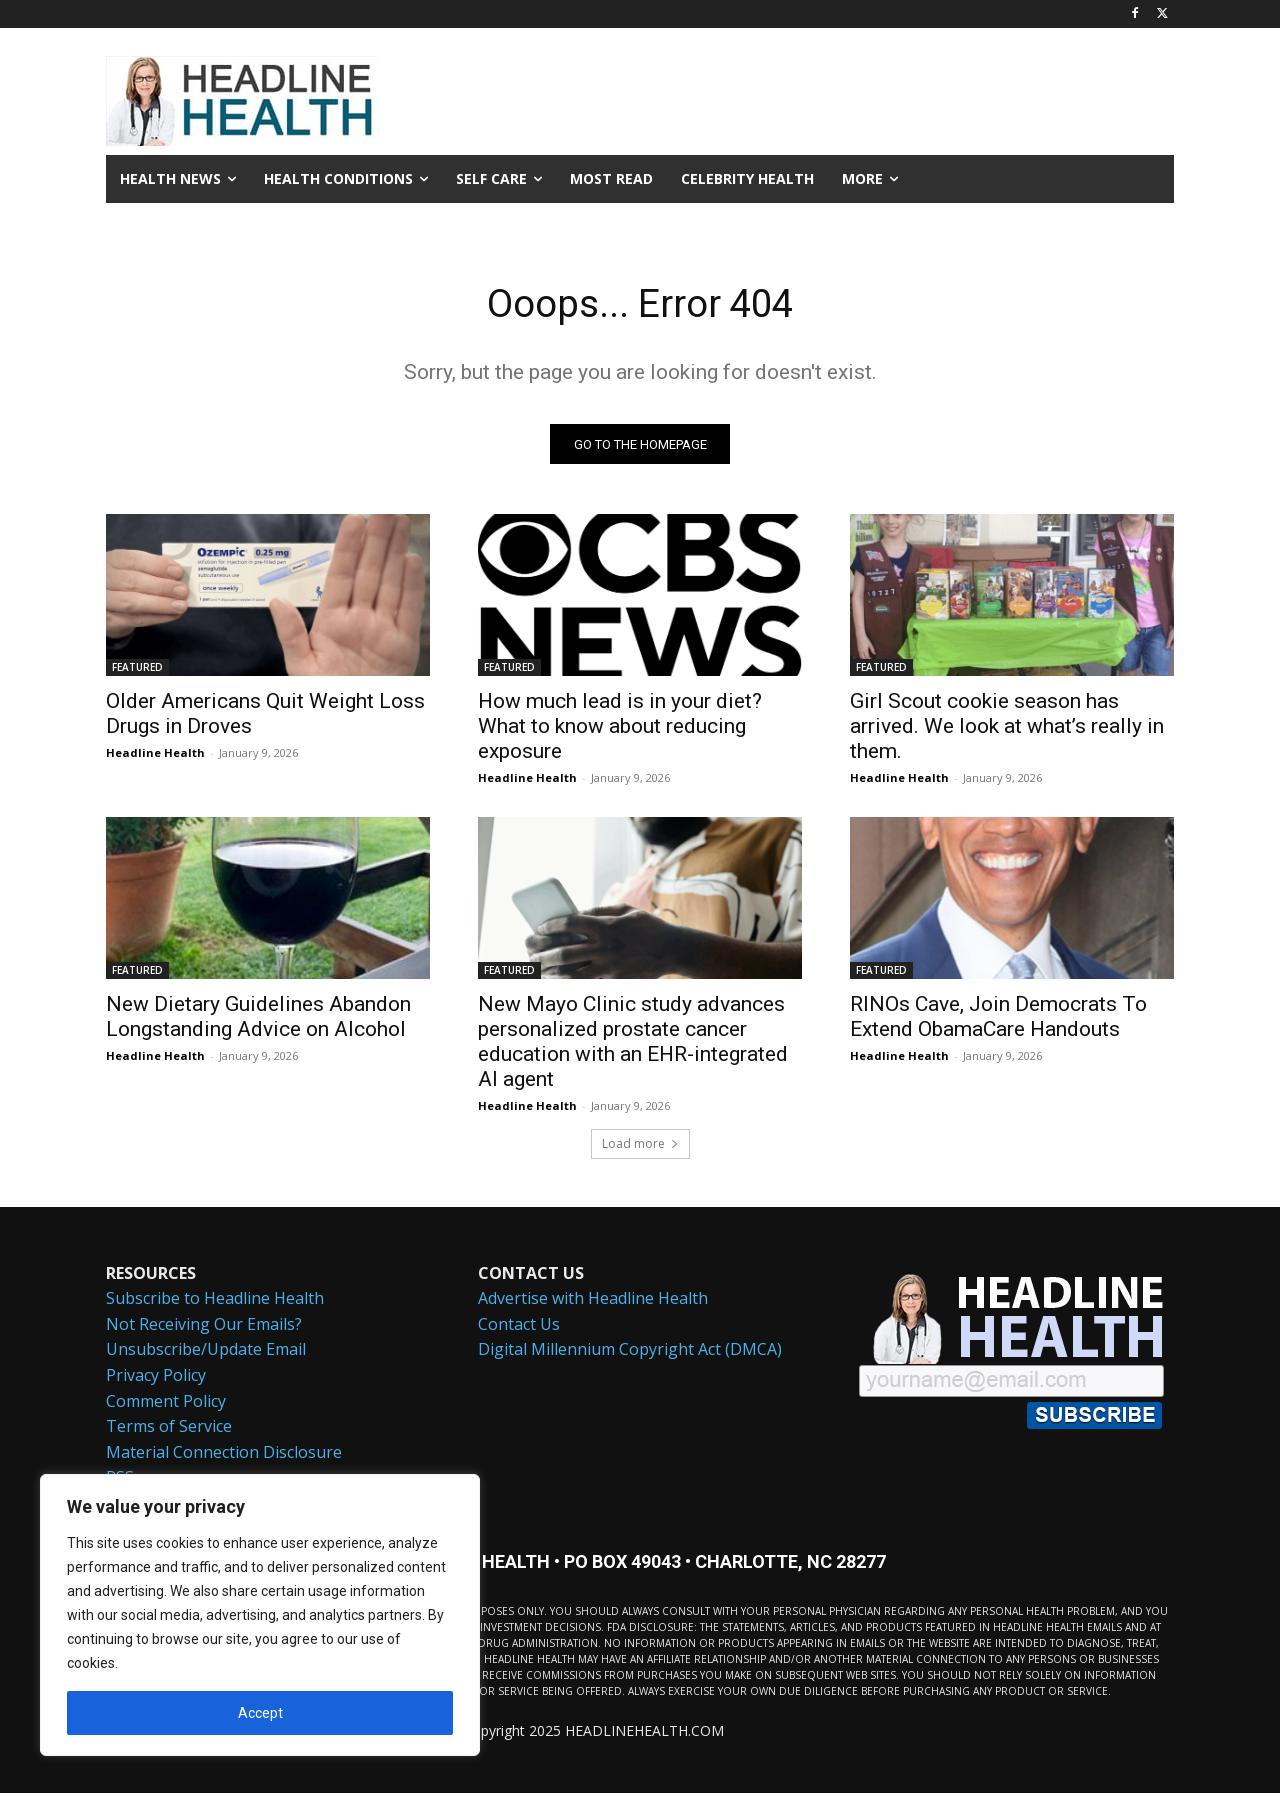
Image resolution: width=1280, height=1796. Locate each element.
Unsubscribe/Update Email (206, 1353)
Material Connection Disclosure (224, 1455)
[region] (260, 1615)
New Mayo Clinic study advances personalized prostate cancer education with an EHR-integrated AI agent (633, 1044)
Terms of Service (169, 1429)
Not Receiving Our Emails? (204, 1327)
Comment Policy (166, 1404)
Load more (640, 1146)
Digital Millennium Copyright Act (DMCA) (630, 1353)
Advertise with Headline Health (593, 1301)
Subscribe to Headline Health (215, 1301)
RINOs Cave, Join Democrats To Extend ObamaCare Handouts (998, 1019)
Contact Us (519, 1327)
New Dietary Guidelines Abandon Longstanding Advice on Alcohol (258, 1019)
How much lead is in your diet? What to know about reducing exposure (620, 729)
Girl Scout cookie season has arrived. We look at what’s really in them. (1007, 729)
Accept (260, 1713)
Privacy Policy (156, 1378)
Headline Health (155, 755)
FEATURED (137, 670)
